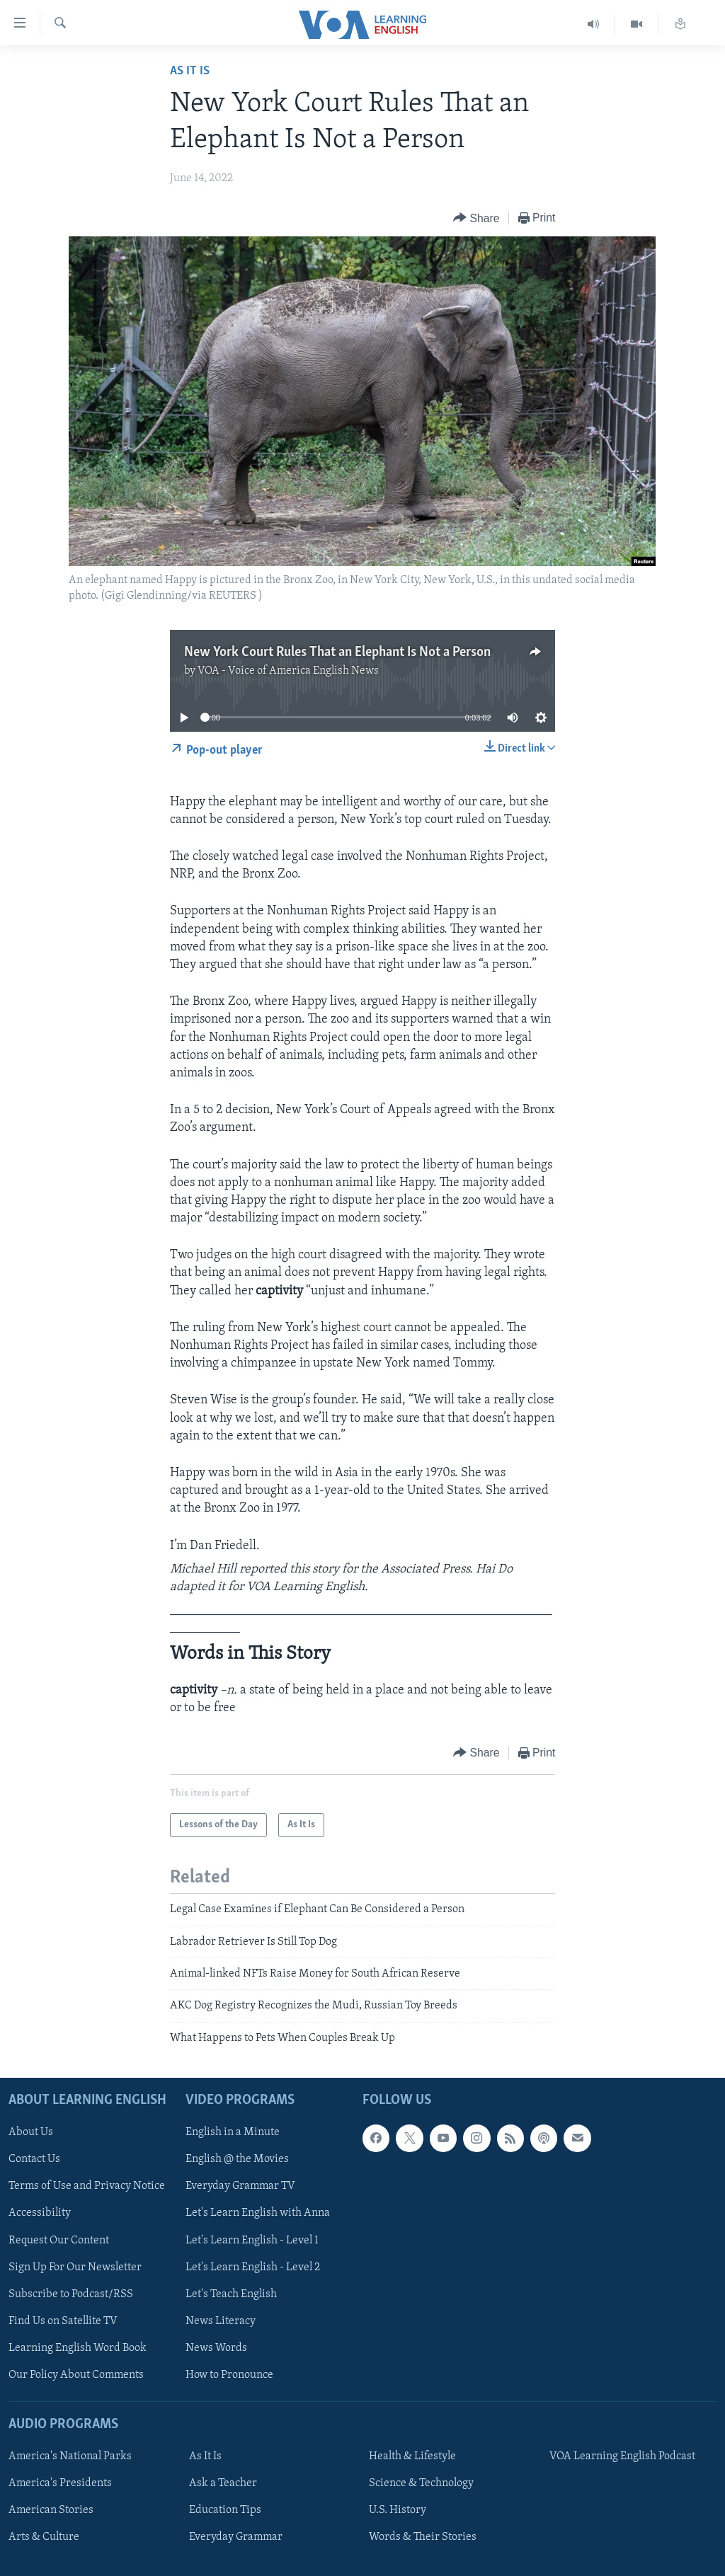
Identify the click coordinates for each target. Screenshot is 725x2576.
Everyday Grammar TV (240, 2186)
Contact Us (34, 2159)
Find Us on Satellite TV (63, 2321)
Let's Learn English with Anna (257, 2213)
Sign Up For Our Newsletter (75, 2267)
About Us (30, 2132)
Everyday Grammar (235, 2537)
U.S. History (397, 2510)
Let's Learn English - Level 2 (252, 2267)
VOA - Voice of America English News (288, 671)
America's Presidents (60, 2483)
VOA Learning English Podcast (622, 2456)
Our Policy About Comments (76, 2375)
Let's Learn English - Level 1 (252, 2240)
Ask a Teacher (223, 2483)
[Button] (476, 218)
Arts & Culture (43, 2537)
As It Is (190, 71)
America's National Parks (70, 2456)
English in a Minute (232, 2132)
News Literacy (220, 2321)
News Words (216, 2348)
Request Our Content (58, 2240)
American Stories (50, 2510)
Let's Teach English (231, 2294)
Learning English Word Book (77, 2348)
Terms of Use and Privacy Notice (86, 2186)
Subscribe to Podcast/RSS (70, 2294)
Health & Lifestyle (412, 2456)
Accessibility (39, 2213)
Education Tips (225, 2510)
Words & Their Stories (422, 2537)
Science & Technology (421, 2483)
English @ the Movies (237, 2159)
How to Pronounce (229, 2375)
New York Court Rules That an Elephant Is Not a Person (337, 652)
